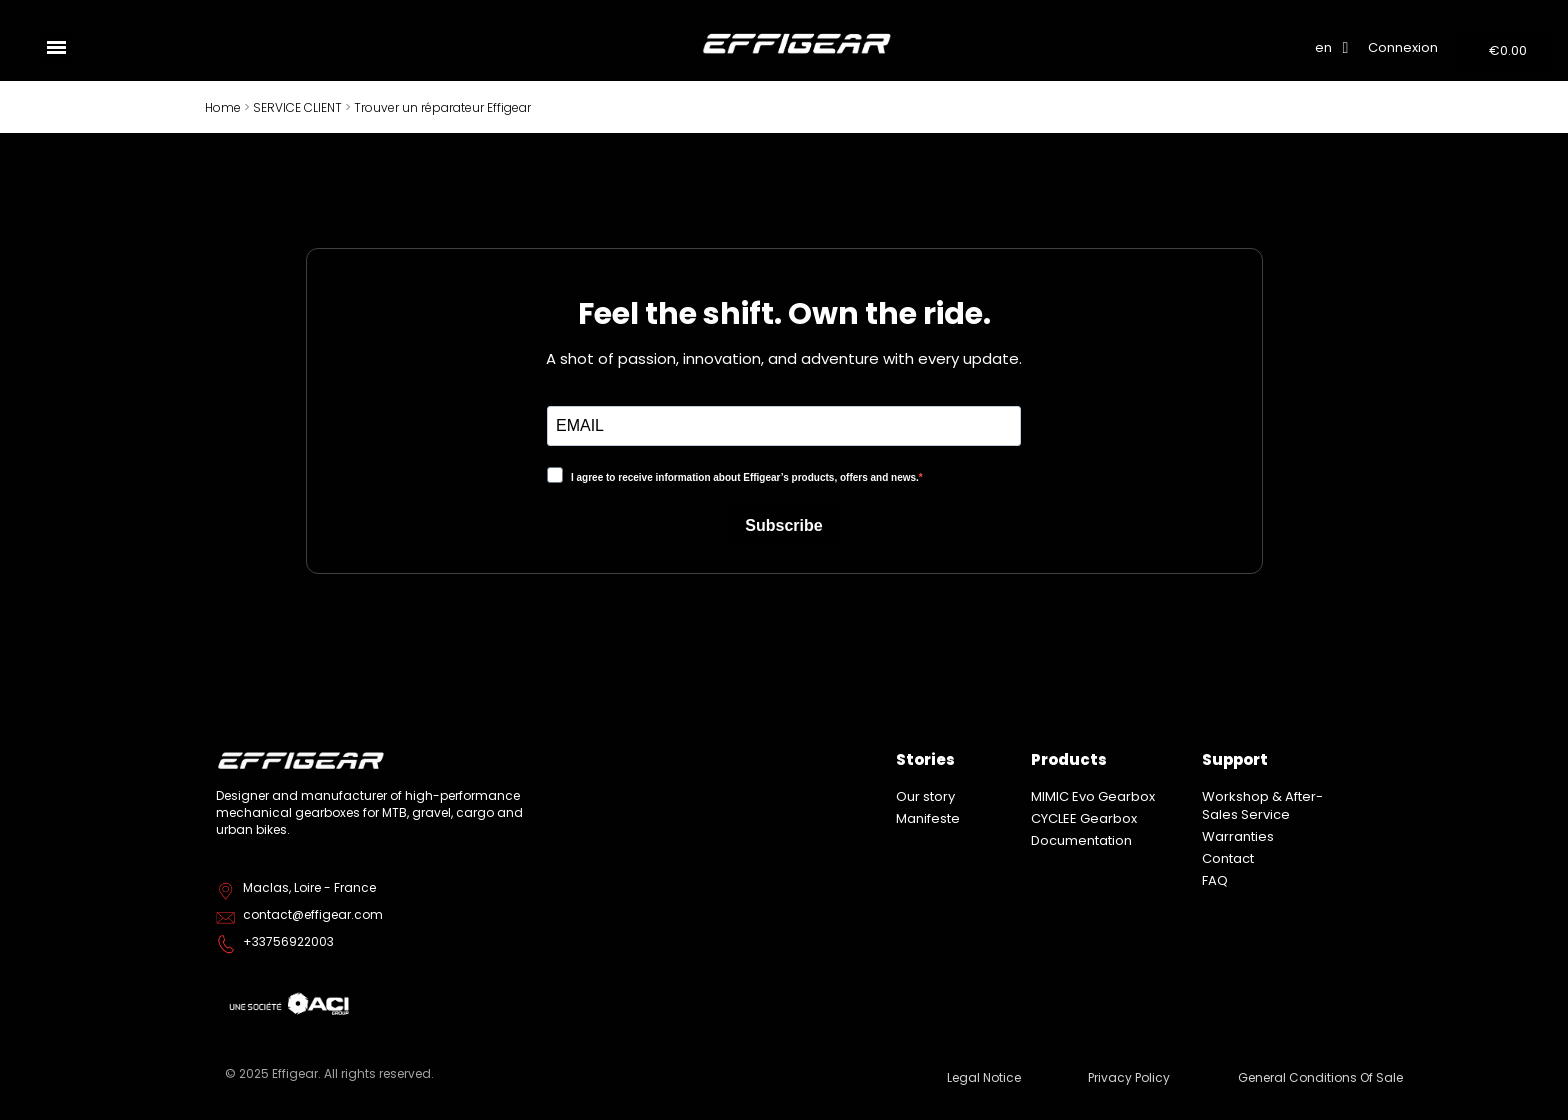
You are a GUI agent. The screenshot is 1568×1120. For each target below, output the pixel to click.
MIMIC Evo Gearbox (1093, 796)
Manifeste (928, 818)
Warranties (1238, 836)
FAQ (1215, 880)
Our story (925, 796)
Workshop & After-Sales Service (1262, 805)
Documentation (1081, 840)
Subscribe (783, 525)
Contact (1228, 858)
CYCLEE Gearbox (1084, 818)
